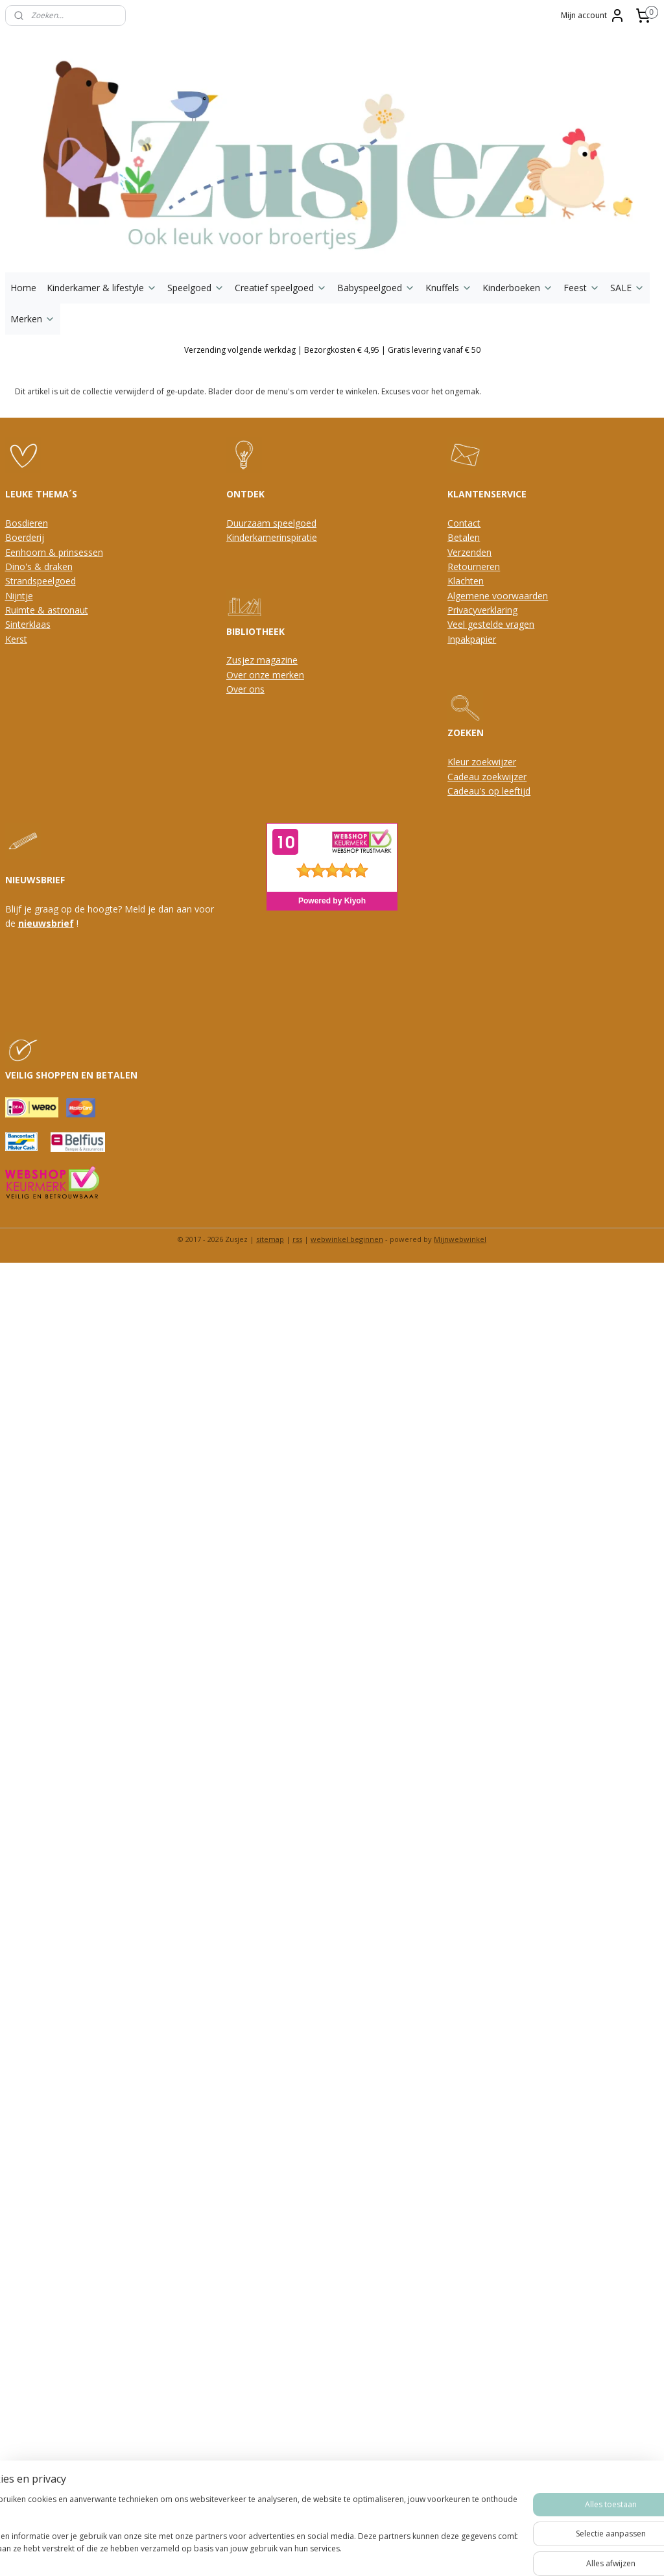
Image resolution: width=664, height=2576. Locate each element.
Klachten (465, 581)
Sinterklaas (28, 624)
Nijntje (19, 596)
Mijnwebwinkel (460, 1239)
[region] (246, 2531)
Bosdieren (26, 523)
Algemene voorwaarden (497, 596)
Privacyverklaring (482, 610)
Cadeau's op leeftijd (488, 791)
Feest (581, 287)
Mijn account (593, 15)
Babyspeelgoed (376, 287)
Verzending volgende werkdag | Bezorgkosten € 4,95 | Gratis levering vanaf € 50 (332, 349)
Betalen (463, 537)
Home (23, 287)
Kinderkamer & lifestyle (102, 287)
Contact (463, 523)
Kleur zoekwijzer (481, 762)
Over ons (245, 689)
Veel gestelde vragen (490, 624)
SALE (627, 287)
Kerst (16, 639)
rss (297, 1239)
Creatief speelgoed (281, 287)
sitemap (270, 1239)
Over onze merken (265, 675)
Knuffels (448, 287)
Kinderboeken (517, 287)
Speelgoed (195, 287)
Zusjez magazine (262, 660)
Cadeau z (466, 776)
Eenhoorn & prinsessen (54, 552)
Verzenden (469, 552)
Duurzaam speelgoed (271, 523)
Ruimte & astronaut (46, 610)
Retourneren (473, 566)
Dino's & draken (39, 566)
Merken (32, 319)
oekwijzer (506, 776)
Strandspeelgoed (40, 581)
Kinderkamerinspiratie (271, 537)
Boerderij (24, 537)
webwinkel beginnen (347, 1239)
